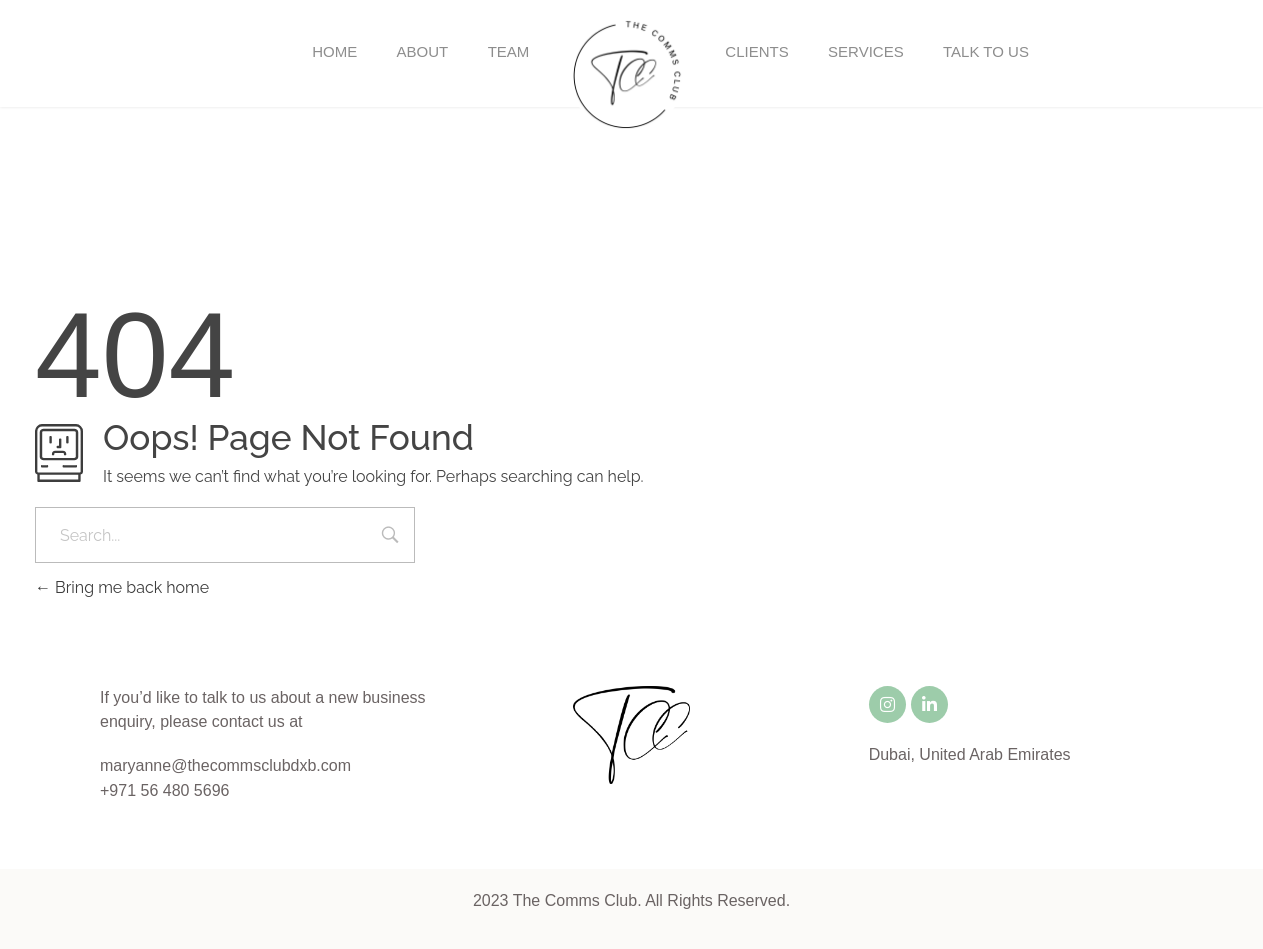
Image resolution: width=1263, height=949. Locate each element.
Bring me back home (122, 587)
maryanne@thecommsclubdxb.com (225, 765)
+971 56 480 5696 (164, 790)
